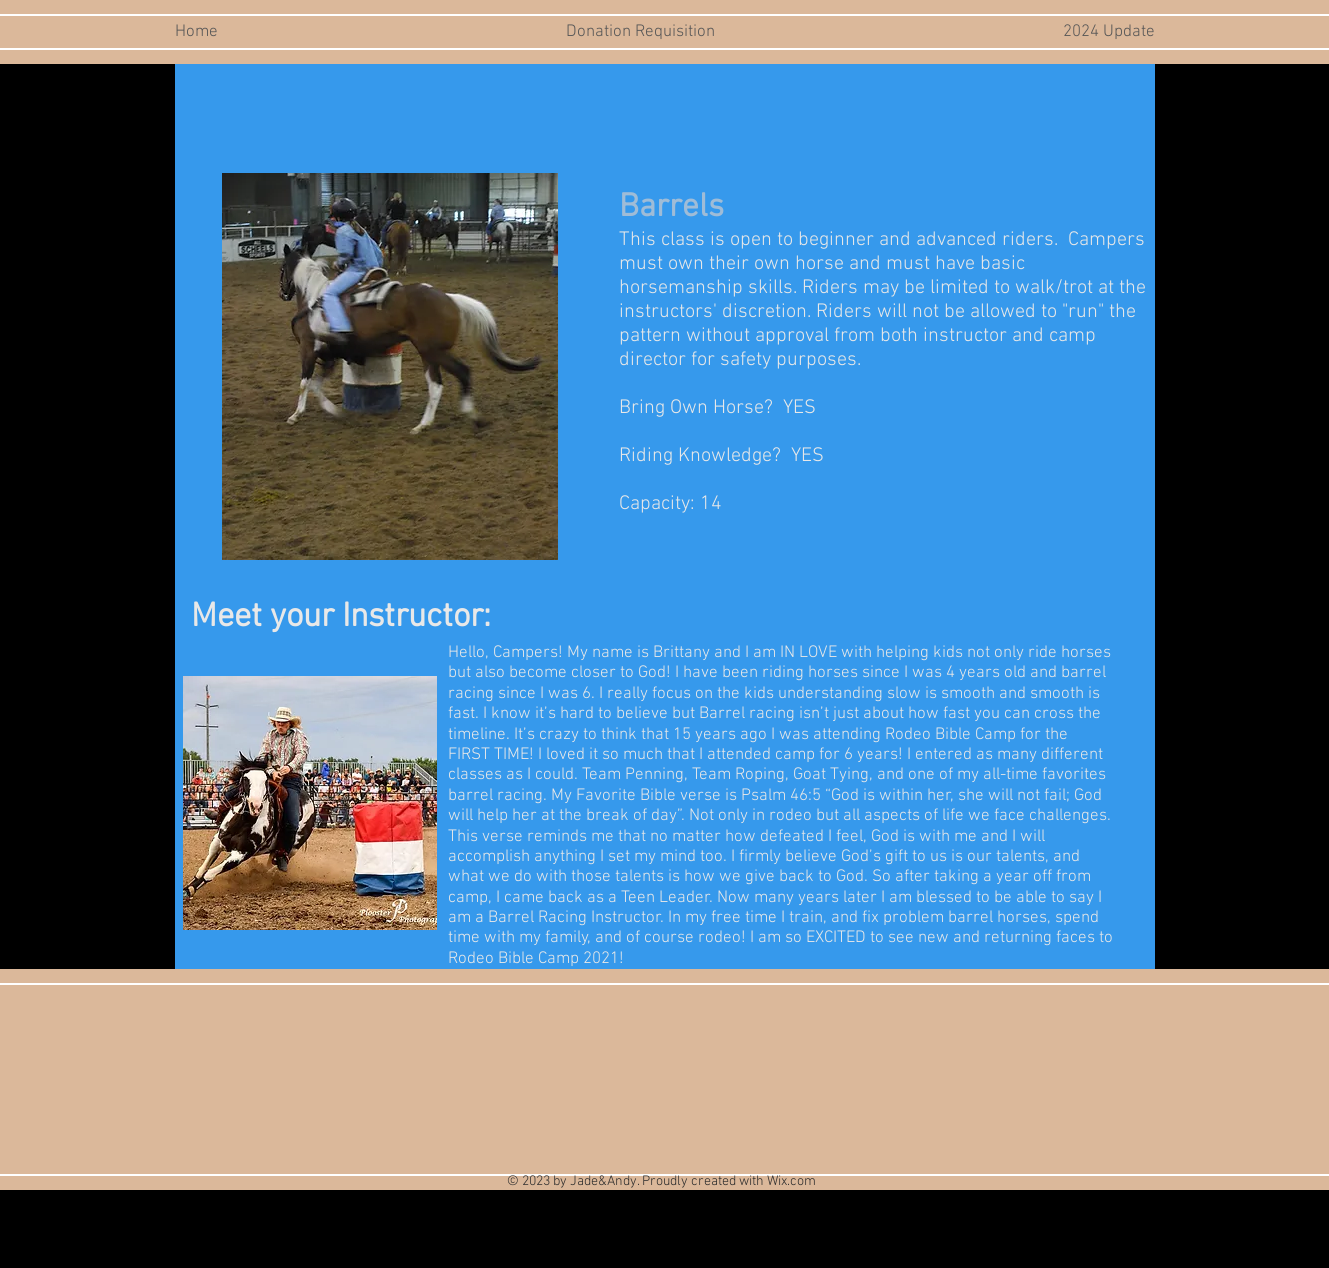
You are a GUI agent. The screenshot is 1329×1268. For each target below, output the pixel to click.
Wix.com (791, 1181)
